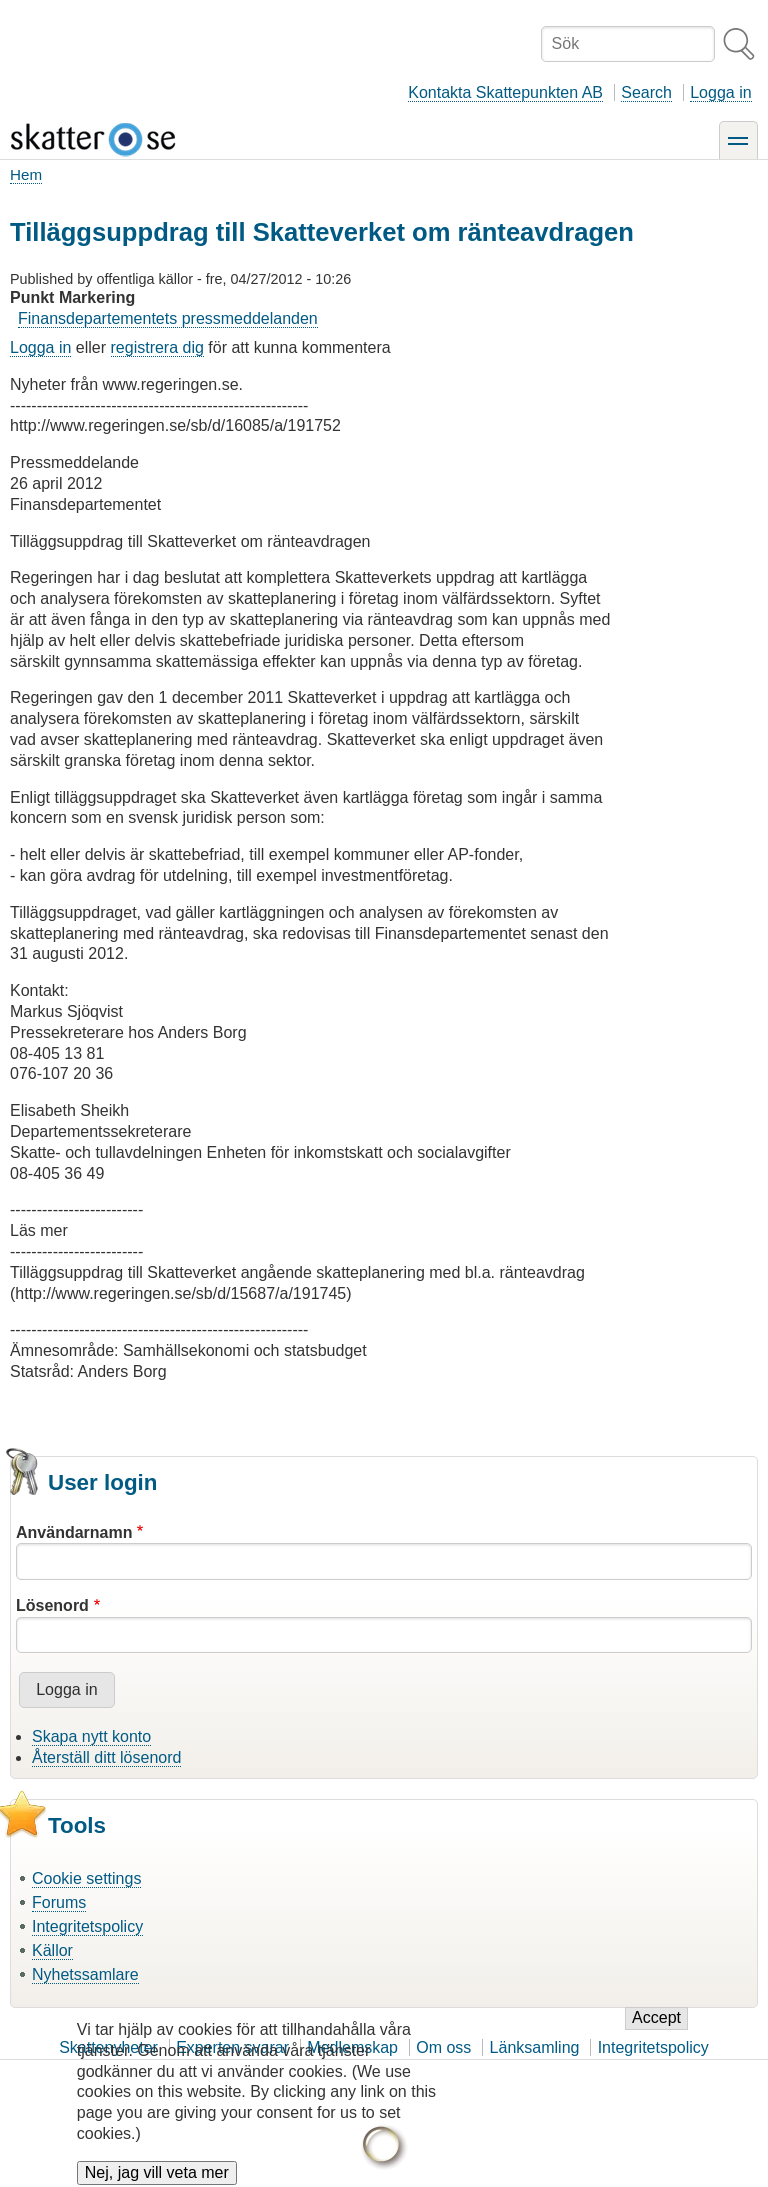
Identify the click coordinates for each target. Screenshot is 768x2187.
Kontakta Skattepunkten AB (505, 92)
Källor (52, 1950)
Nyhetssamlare (85, 1974)
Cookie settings (86, 1878)
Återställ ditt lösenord (106, 1757)
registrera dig (157, 347)
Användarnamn (74, 1532)
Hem (26, 174)
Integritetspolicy (87, 1926)
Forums (59, 1902)
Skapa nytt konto (91, 1736)
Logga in (720, 92)
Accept (656, 2033)
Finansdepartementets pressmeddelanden (168, 318)
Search (646, 92)
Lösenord (52, 1605)
